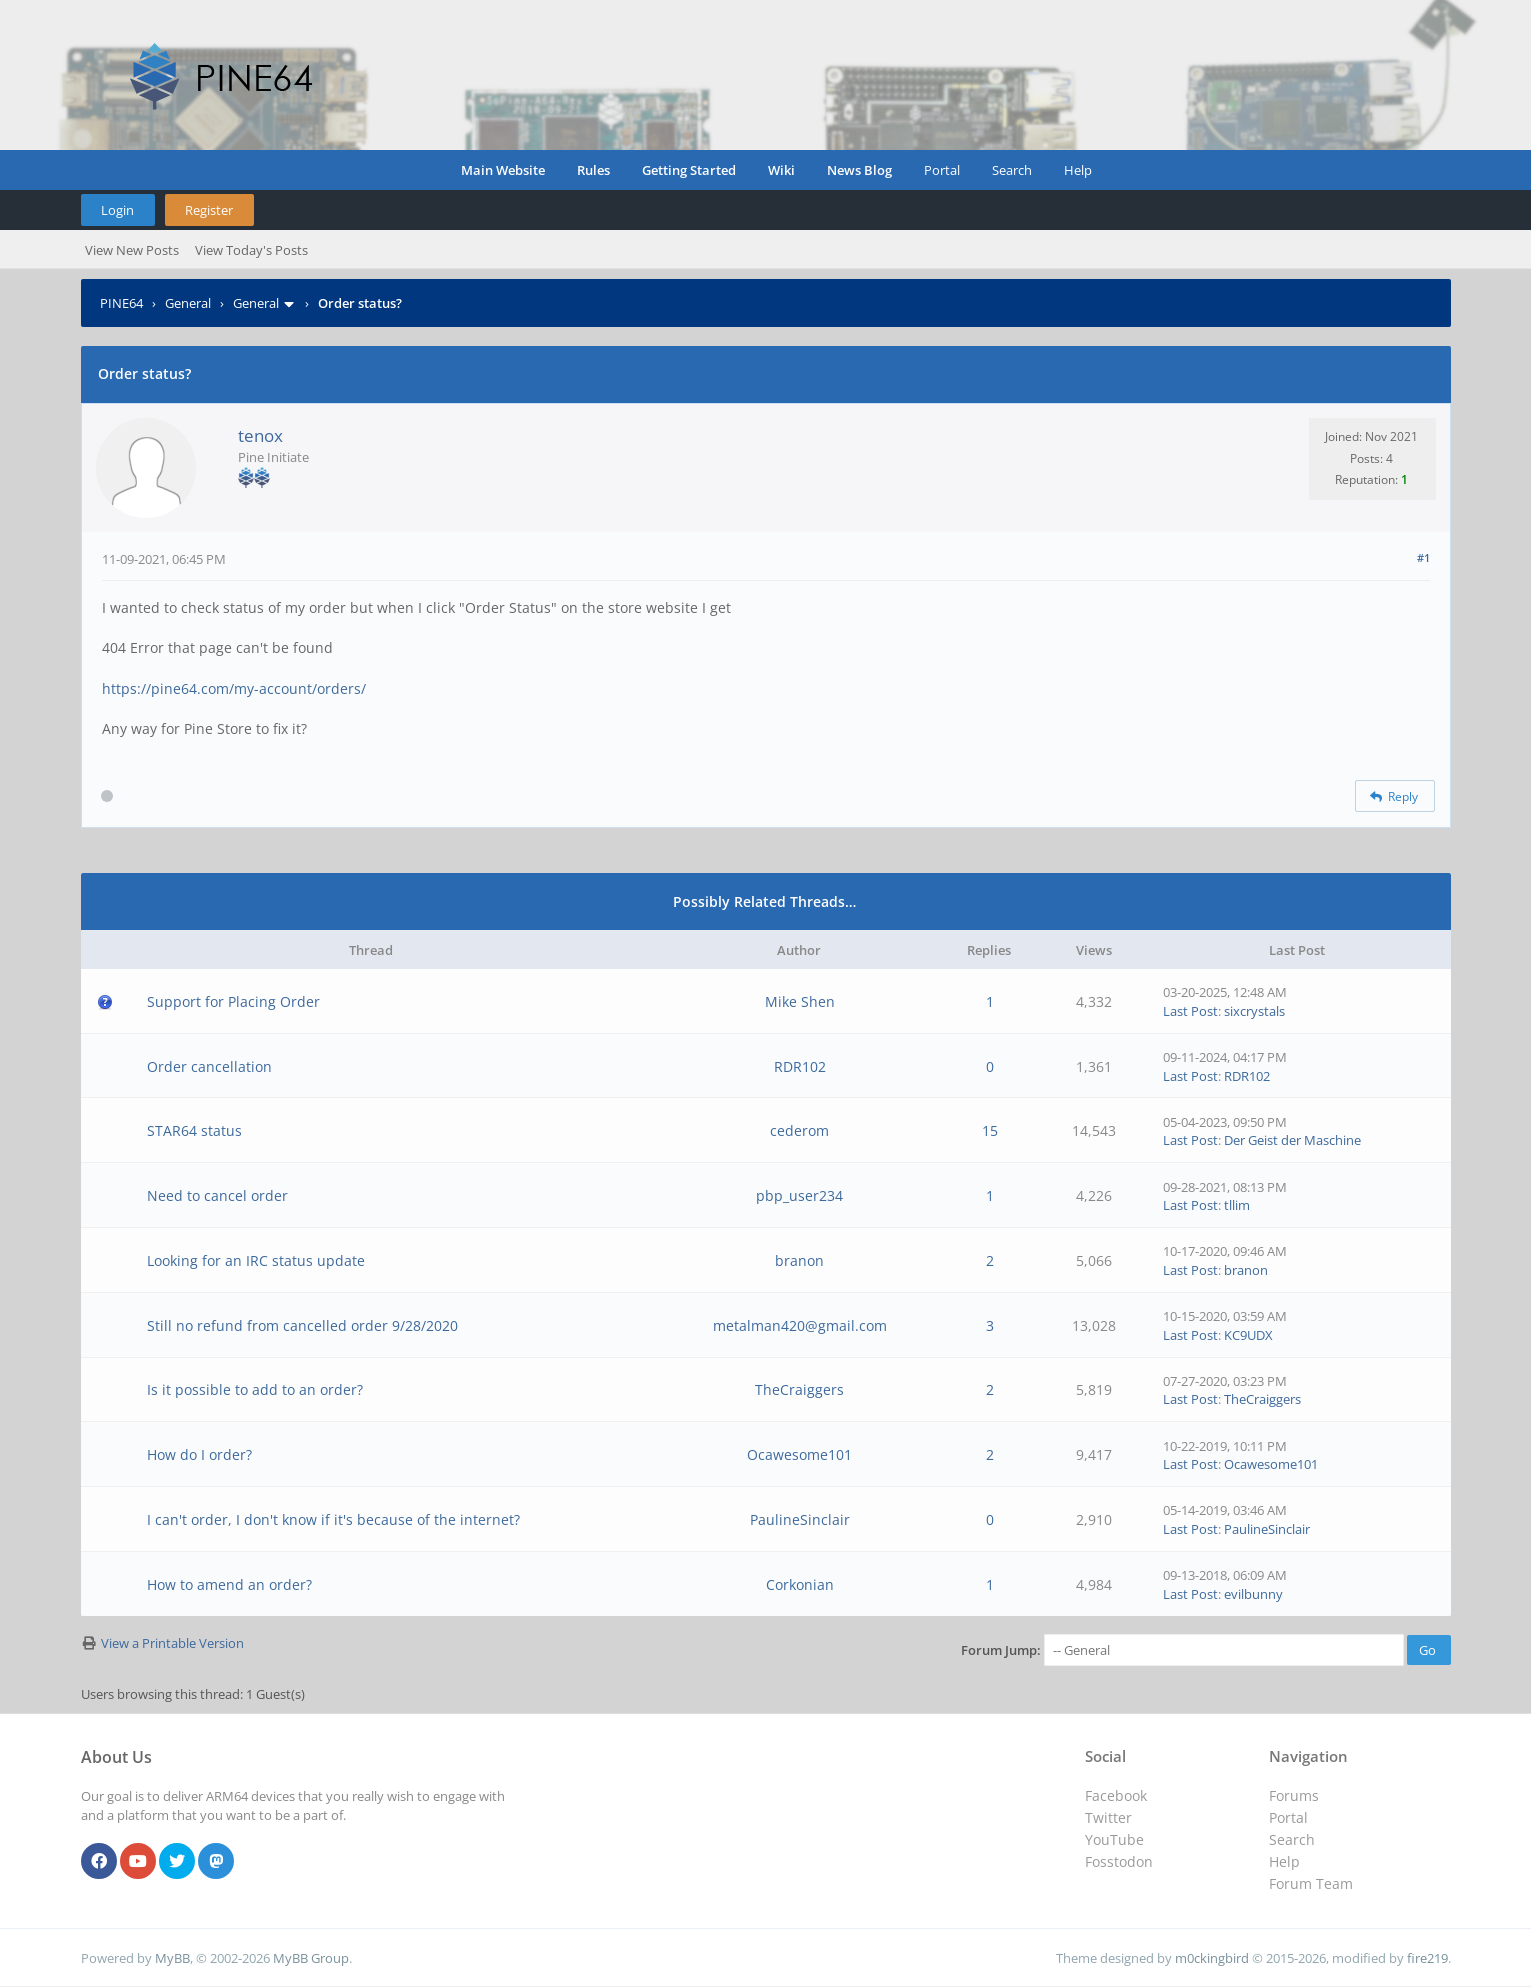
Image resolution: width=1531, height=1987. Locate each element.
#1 (1423, 557)
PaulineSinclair (800, 1519)
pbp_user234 (799, 1195)
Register (209, 210)
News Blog (859, 170)
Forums (1294, 1795)
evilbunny (1253, 1594)
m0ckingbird (1212, 1958)
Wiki (781, 170)
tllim (1237, 1205)
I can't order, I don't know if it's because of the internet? (333, 1519)
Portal (942, 170)
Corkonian (800, 1584)
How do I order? (199, 1454)
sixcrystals (1254, 1011)
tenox (260, 435)
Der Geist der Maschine (1292, 1140)
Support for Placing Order (233, 1001)
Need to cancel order (217, 1195)
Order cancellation (209, 1066)
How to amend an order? (229, 1584)
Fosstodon (1119, 1861)
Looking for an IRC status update (256, 1260)
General (188, 303)
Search (1012, 170)
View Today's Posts (251, 250)
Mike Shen (800, 1001)
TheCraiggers (799, 1389)
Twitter (1108, 1817)
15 (990, 1130)
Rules (593, 170)
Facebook (1116, 1795)
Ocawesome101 (799, 1454)
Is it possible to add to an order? (255, 1389)
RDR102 (800, 1066)
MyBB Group (311, 1958)
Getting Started (689, 170)
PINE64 (121, 303)
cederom (799, 1130)
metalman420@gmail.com (800, 1325)
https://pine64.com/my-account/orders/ (234, 688)
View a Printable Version (172, 1643)
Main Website (503, 170)
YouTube (1114, 1839)
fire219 (1427, 1958)
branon (799, 1260)
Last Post (1190, 1011)
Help (1078, 170)
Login (117, 210)
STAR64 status (194, 1130)
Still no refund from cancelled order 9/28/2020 (302, 1325)
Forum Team (1311, 1883)
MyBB (172, 1958)
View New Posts (132, 250)
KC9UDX (1248, 1335)
